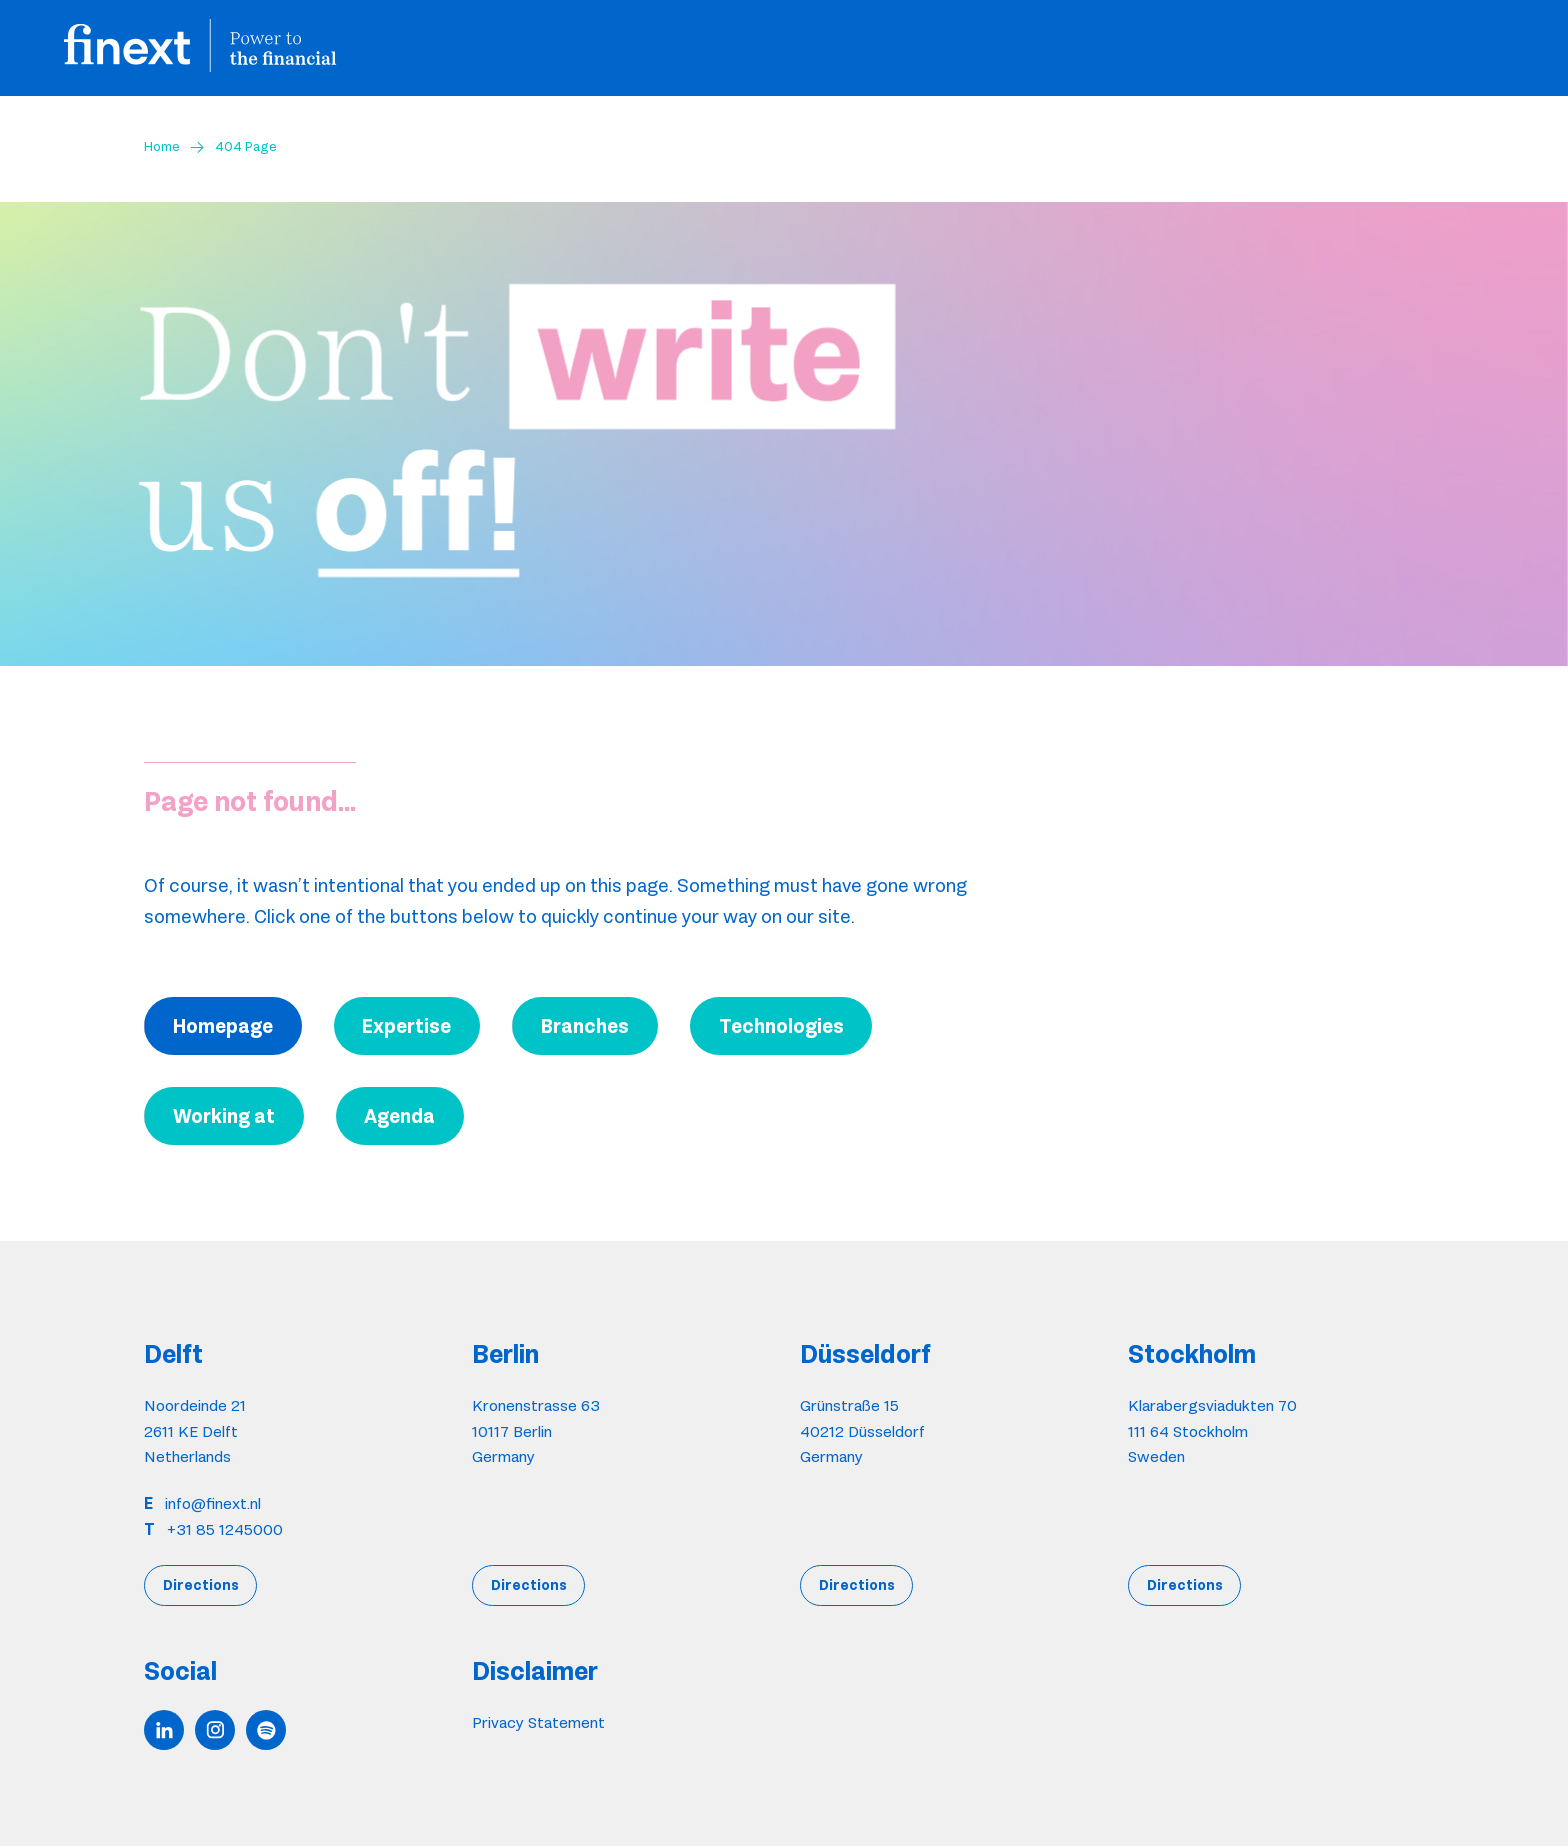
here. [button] (828, 979)
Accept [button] (784, 1045)
